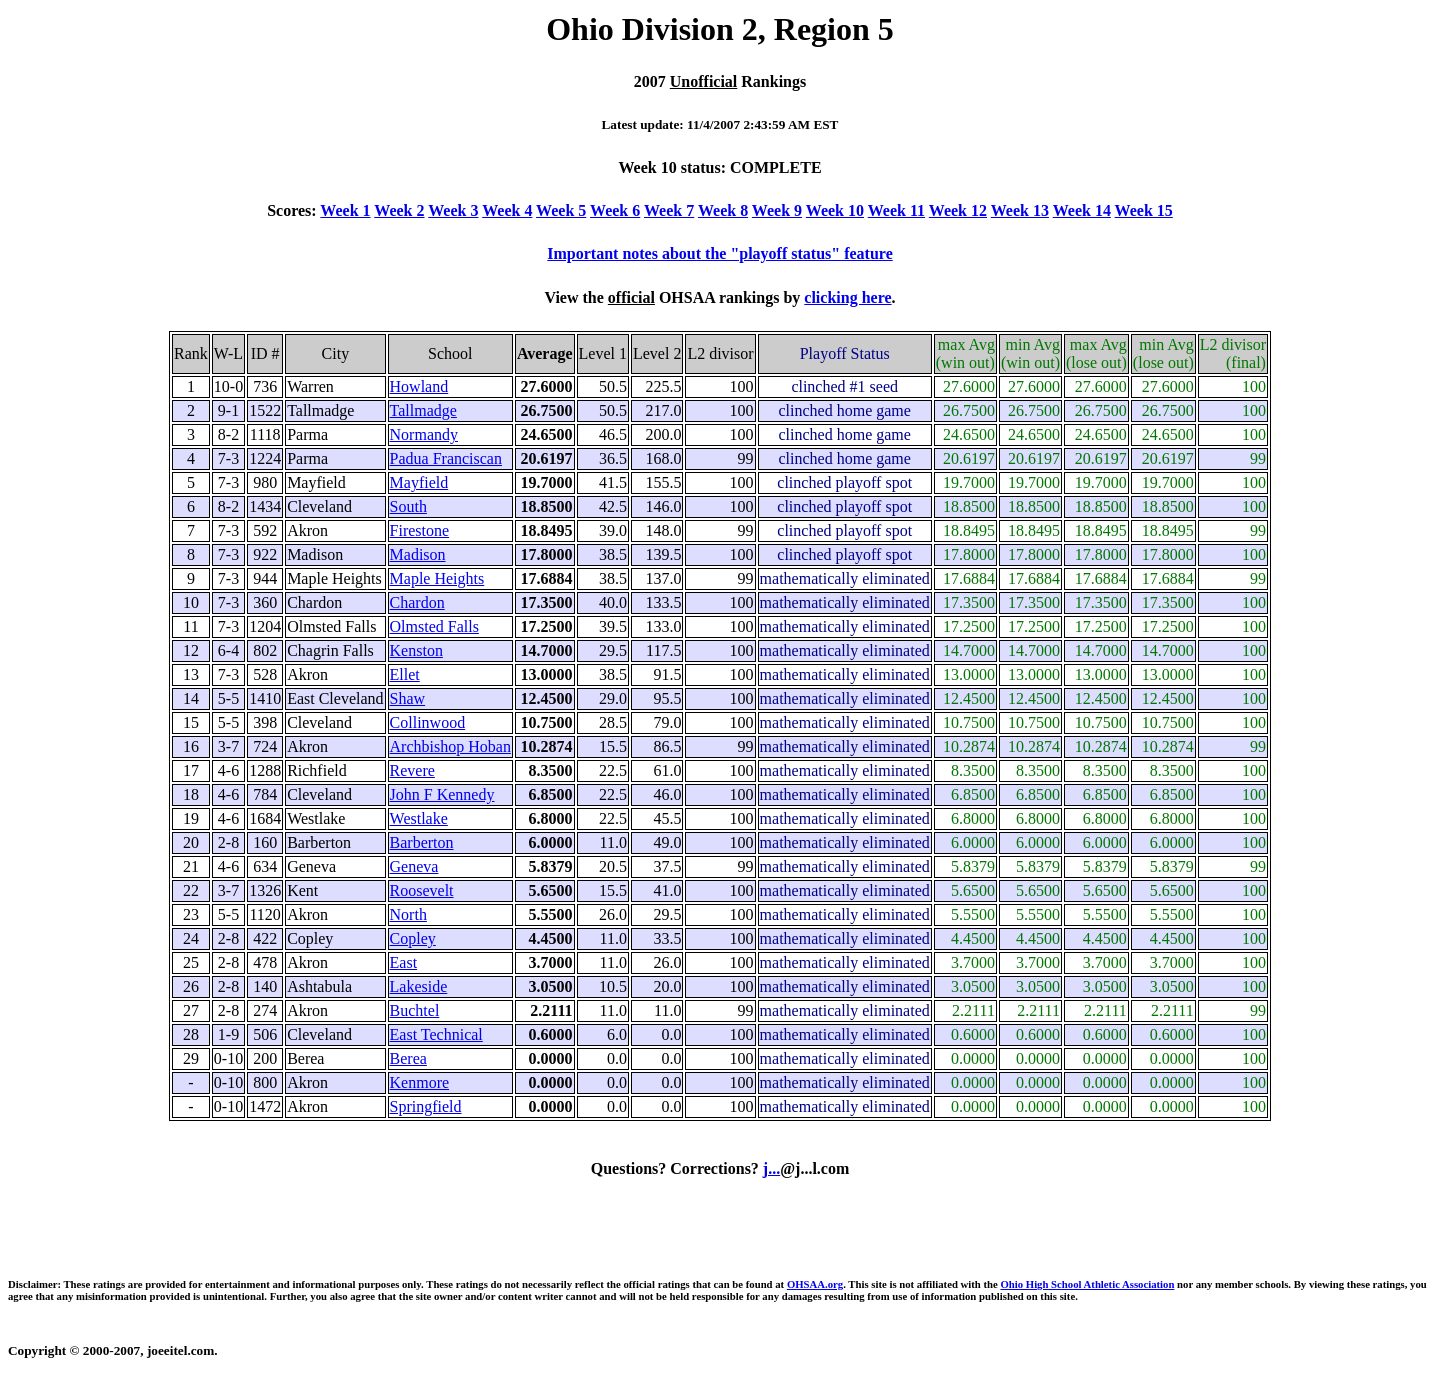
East (404, 962)
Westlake (419, 818)
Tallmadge (423, 410)
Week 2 (399, 210)
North (408, 914)
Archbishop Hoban (450, 746)
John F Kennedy (442, 794)
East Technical (436, 1034)
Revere (412, 770)
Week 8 (723, 210)
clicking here (847, 297)
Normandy (424, 434)
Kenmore (420, 1082)
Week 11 (896, 210)
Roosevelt (422, 890)
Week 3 (453, 210)
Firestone (420, 530)
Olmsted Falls (434, 626)
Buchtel (415, 1010)
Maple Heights (437, 578)
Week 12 (958, 210)
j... (771, 1168)
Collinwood (428, 722)
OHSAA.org (815, 1284)
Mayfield (419, 482)
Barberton (422, 842)
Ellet (405, 674)
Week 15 (1144, 210)
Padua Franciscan (446, 458)
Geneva (414, 866)
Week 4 (507, 210)
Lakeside (419, 986)
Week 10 (835, 210)
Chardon (417, 602)
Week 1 (345, 210)
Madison (418, 554)
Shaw (408, 698)
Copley (413, 938)
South (408, 506)
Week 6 (615, 210)
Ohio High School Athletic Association (1087, 1284)
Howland (419, 386)
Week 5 (561, 210)
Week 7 (669, 210)
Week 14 (1082, 210)
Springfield (426, 1106)
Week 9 (777, 210)
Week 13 (1020, 210)
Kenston (416, 650)
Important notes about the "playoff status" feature (719, 253)
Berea (408, 1058)
